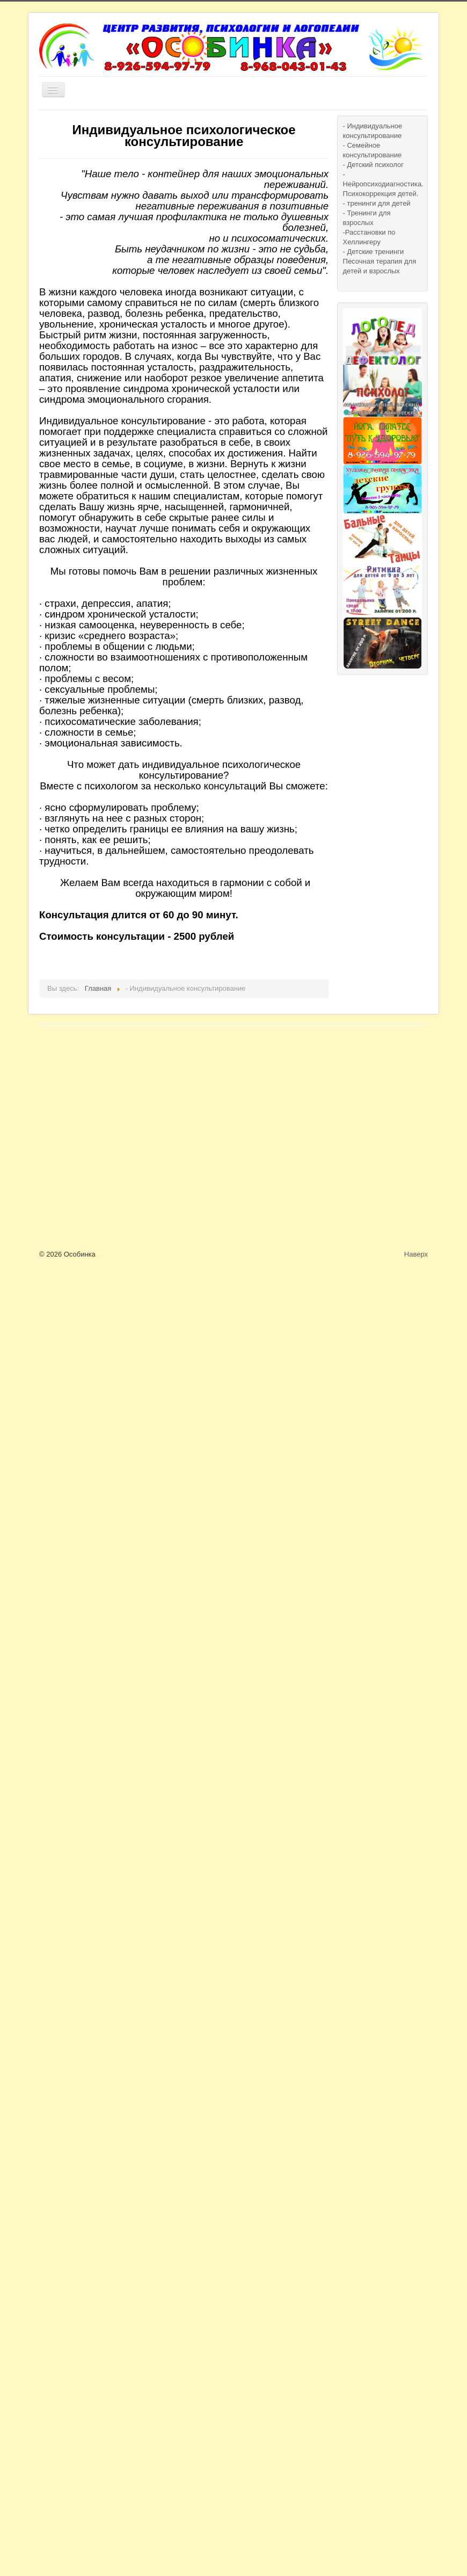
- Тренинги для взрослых (367, 218)
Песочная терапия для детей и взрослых (380, 266)
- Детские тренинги (373, 252)
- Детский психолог (373, 165)
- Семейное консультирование (372, 150)
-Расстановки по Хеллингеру (369, 237)
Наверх (416, 1254)
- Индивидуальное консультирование (373, 131)
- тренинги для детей (377, 203)
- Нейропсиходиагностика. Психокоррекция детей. (382, 184)
